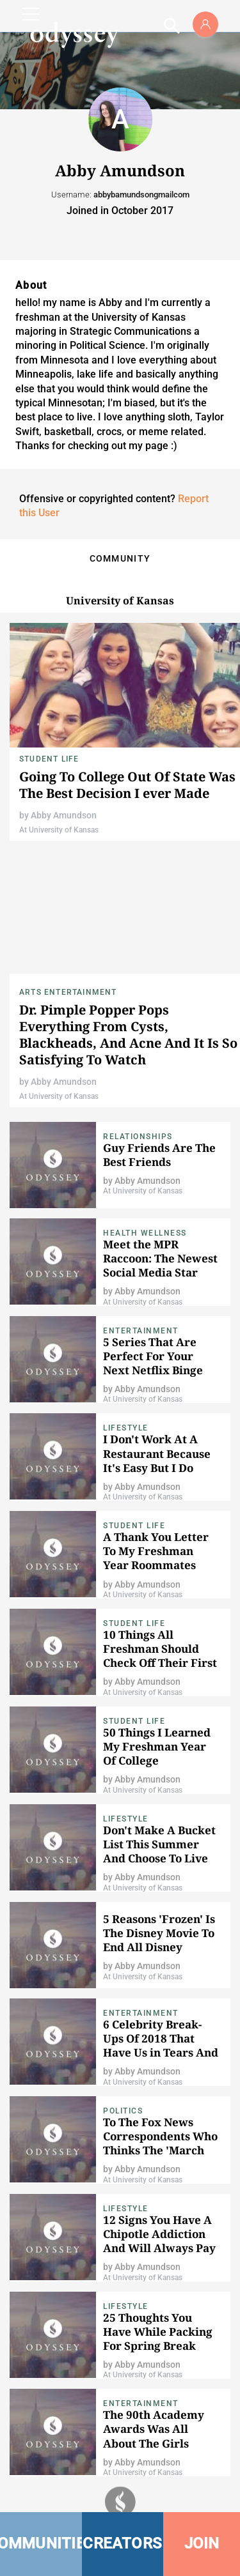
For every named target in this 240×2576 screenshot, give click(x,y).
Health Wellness (145, 1233)
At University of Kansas (59, 829)
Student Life (49, 759)
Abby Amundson (64, 815)
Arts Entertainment (68, 992)
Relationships (138, 1136)
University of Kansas (120, 601)
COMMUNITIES (41, 2543)
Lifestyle (125, 1427)
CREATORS (122, 2543)
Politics (123, 2110)
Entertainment (141, 1330)
